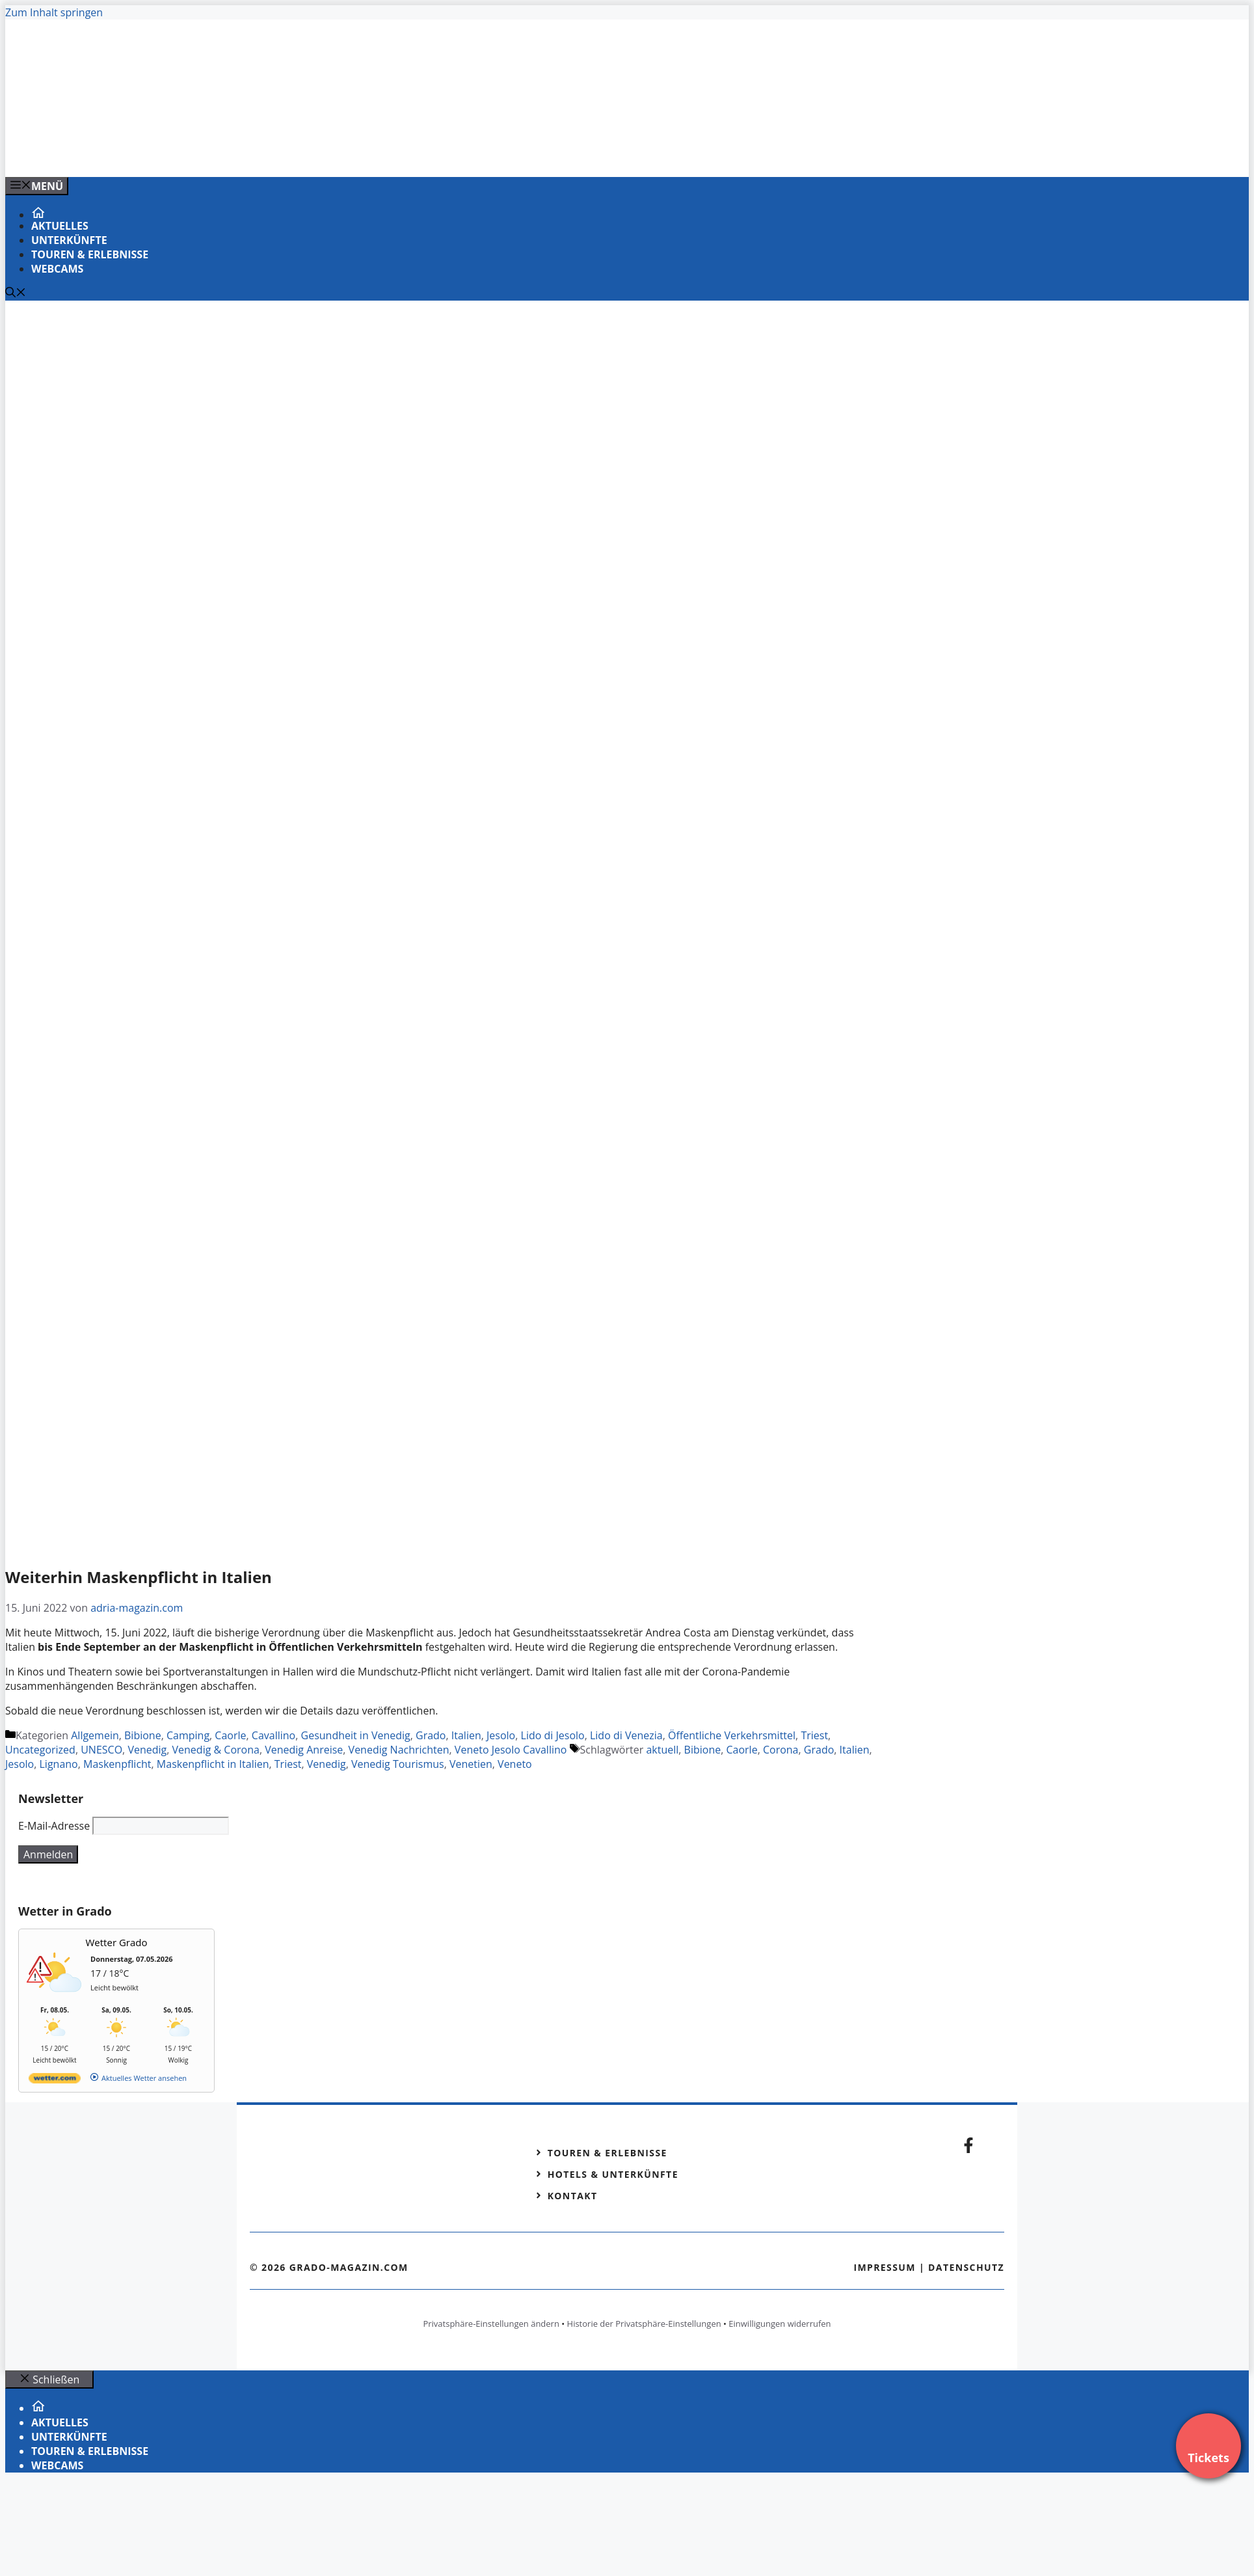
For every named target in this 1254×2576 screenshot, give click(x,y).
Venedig (147, 1749)
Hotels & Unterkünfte (613, 2174)
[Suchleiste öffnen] (15, 293)
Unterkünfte (69, 240)
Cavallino (273, 1735)
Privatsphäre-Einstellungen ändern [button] (491, 2323)
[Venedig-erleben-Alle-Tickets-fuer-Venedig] (268, 153)
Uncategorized (40, 1749)
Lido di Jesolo (553, 1735)
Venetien (470, 1764)
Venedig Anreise (304, 1749)
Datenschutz (966, 2267)
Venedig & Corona (216, 1749)
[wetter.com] (55, 2080)
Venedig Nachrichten (399, 1749)
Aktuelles (59, 226)
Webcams (57, 269)
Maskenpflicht (117, 1764)
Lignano (59, 1764)
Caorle (230, 1735)
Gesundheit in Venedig (355, 1735)
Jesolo (501, 1735)
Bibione (142, 1735)
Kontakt (573, 2196)
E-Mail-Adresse (54, 1826)
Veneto (515, 1764)
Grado (431, 1735)
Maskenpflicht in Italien (213, 1764)
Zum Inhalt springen (54, 12)
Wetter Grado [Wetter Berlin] (117, 1942)
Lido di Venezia (626, 1735)
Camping (188, 1735)
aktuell (662, 1749)
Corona (781, 1749)
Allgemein (95, 1735)
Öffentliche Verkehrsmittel (731, 1735)
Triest (814, 1735)
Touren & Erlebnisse (89, 254)
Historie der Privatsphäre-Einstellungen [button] (644, 2323)
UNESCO (101, 1749)
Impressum (884, 2267)
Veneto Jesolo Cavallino (511, 1749)
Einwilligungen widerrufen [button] (779, 2323)
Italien (466, 1735)
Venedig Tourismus (397, 1764)
